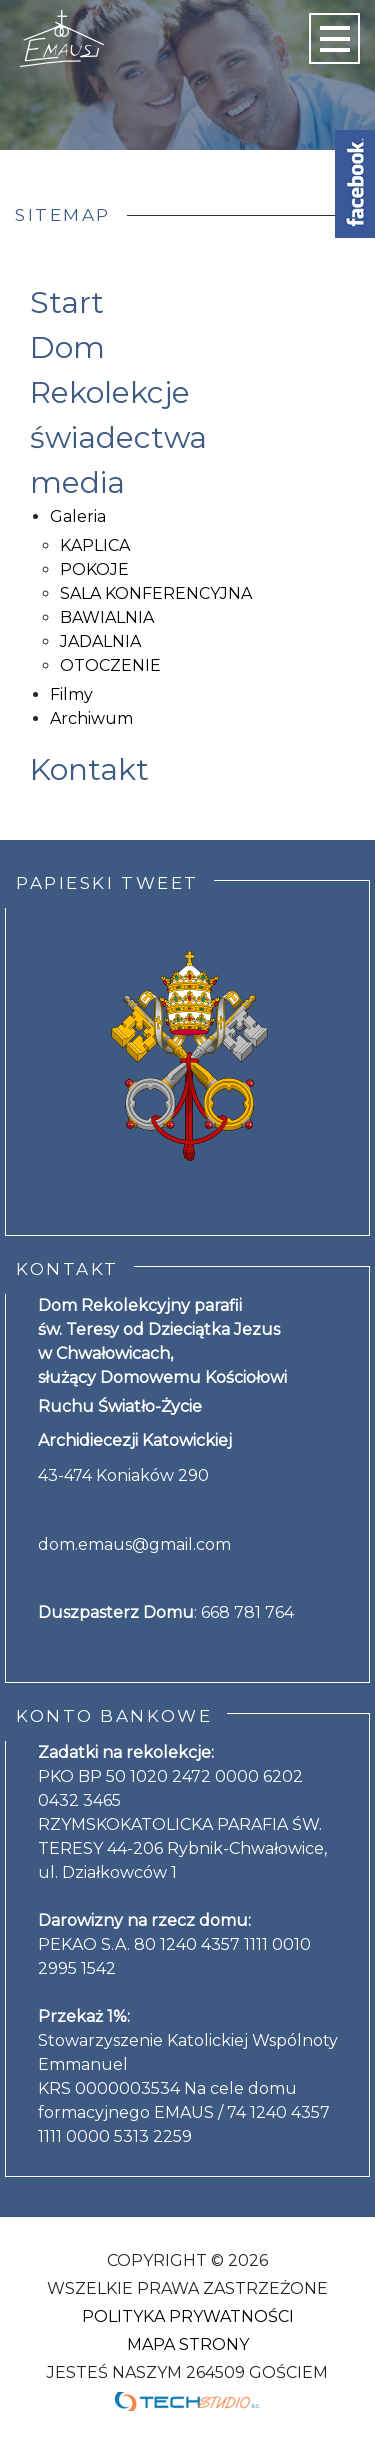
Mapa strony (188, 2344)
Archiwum (91, 718)
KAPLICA (95, 545)
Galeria (78, 516)
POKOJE (94, 569)
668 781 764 (247, 1612)
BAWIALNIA (107, 617)
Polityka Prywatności (188, 2316)
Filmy (71, 694)
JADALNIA (100, 641)
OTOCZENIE (110, 665)
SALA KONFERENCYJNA (156, 593)
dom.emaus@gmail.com (134, 1544)
